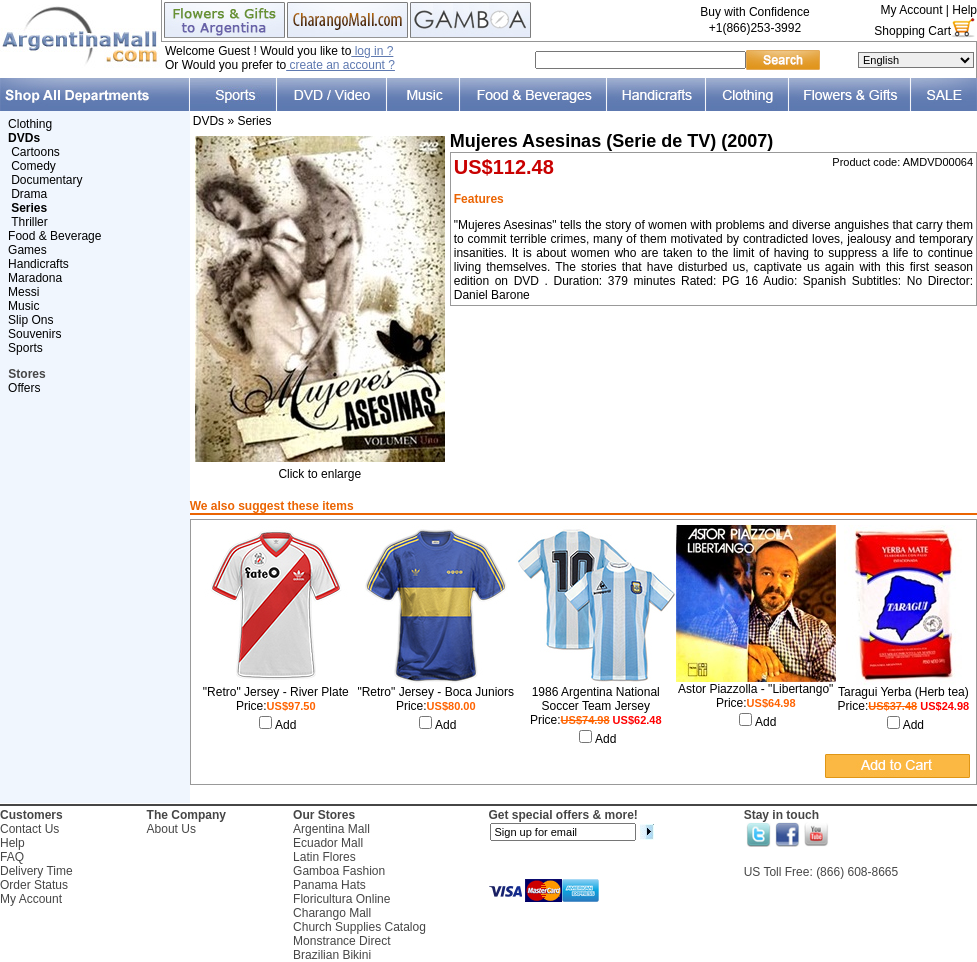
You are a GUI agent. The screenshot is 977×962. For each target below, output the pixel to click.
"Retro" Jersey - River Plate (276, 692)
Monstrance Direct (341, 941)
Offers (24, 388)
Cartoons (35, 152)
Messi (23, 292)
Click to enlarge (320, 468)
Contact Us (29, 829)
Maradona (35, 278)
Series (254, 121)
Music (23, 306)
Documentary (46, 180)
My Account (911, 10)
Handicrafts (38, 264)
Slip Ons (30, 320)
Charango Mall (332, 913)
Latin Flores (324, 857)
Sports (25, 348)
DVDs (208, 121)
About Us (171, 829)
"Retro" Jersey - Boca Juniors (435, 692)
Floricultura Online (341, 899)
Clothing (30, 124)
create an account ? (340, 65)
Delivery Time (36, 871)
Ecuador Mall (328, 843)
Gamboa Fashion (339, 871)
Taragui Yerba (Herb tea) (903, 692)
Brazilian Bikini (332, 955)
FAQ (12, 857)
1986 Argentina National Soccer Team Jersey (596, 699)
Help (964, 10)
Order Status (34, 885)
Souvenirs (34, 334)
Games (27, 250)
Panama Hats (329, 885)
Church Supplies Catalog (359, 927)
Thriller (29, 222)
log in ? (372, 51)
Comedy (33, 166)
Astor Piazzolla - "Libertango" (755, 689)
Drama (29, 194)
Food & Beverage (54, 236)
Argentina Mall (331, 829)
